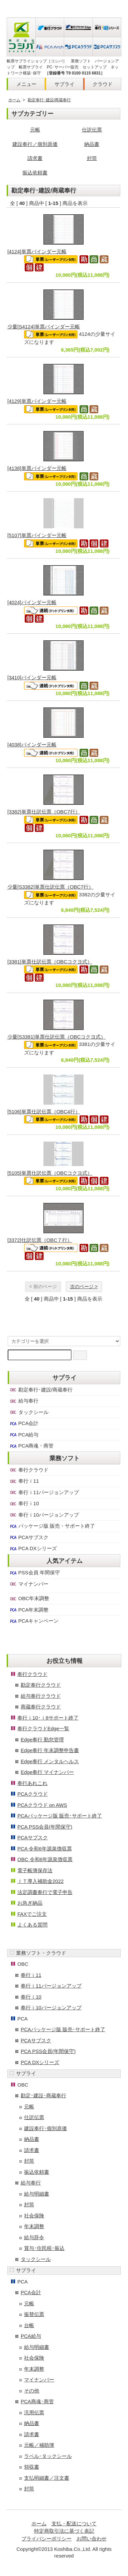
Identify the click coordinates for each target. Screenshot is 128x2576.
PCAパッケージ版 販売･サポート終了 (59, 1816)
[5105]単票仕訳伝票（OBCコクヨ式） (49, 1173)
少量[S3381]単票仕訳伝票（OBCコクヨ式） (56, 1037)
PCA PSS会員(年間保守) (44, 1827)
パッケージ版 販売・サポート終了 (52, 1526)
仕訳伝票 (92, 130)
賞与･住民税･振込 (44, 2248)
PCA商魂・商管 (31, 1446)
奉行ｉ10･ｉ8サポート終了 (48, 1718)
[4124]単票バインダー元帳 (37, 251)
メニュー (26, 84)
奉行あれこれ (32, 1783)
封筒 (92, 158)
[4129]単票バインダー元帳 (37, 401)
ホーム (14, 100)
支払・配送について (74, 2523)
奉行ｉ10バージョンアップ (44, 1515)
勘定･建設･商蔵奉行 (43, 2095)
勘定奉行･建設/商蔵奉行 (49, 100)
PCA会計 (23, 1423)
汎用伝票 (34, 2412)
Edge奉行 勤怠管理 (42, 1739)
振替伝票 (34, 2314)
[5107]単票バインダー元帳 (37, 535)
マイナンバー (28, 1584)
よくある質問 (32, 1925)
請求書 (34, 158)
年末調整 (34, 2226)
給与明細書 (36, 2194)
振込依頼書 (34, 172)
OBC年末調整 (29, 1598)
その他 (31, 2391)
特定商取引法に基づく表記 (64, 2531)
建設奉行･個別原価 (45, 2128)
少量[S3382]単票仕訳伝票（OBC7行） (50, 887)
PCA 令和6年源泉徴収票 (44, 1848)
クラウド (103, 84)
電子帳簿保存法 (34, 1870)
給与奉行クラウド (41, 1696)
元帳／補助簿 (39, 2445)
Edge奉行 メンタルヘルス (50, 1761)
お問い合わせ (92, 2538)
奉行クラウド (28, 1470)
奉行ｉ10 (24, 1504)
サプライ (64, 84)
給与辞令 (34, 2237)
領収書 (31, 2467)
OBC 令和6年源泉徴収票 (45, 1859)
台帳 (29, 2325)
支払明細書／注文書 (46, 2478)
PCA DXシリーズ (32, 1548)
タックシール (28, 1412)
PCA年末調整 (28, 1610)
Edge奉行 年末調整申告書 (50, 1750)
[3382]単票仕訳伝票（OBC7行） (43, 811)
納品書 (91, 144)
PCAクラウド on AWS (42, 1805)
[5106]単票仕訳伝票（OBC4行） (43, 1111)
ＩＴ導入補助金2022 (40, 1881)
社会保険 (34, 2215)
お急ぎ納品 (29, 1903)
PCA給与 (23, 1435)
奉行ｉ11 (24, 1481)
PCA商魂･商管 (37, 2401)
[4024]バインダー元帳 (31, 602)
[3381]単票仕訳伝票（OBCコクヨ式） (49, 961)
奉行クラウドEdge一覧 (43, 1728)
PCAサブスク (28, 1537)
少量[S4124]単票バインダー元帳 (43, 326)
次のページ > (84, 1286)
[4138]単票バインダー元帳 (37, 468)
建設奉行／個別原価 (34, 144)
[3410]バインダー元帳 (31, 677)
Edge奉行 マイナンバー (47, 1772)
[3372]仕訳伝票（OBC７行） (39, 1240)
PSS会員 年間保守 (34, 1573)
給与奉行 (23, 1401)
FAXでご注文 (32, 1914)
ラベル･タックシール (48, 2456)
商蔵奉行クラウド (41, 1707)
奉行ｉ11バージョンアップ (44, 1492)
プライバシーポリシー (46, 2538)
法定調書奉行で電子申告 (45, 1892)
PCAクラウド (32, 1794)
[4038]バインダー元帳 (31, 744)
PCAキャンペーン (33, 1621)
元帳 (35, 130)
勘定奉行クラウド (41, 1685)
